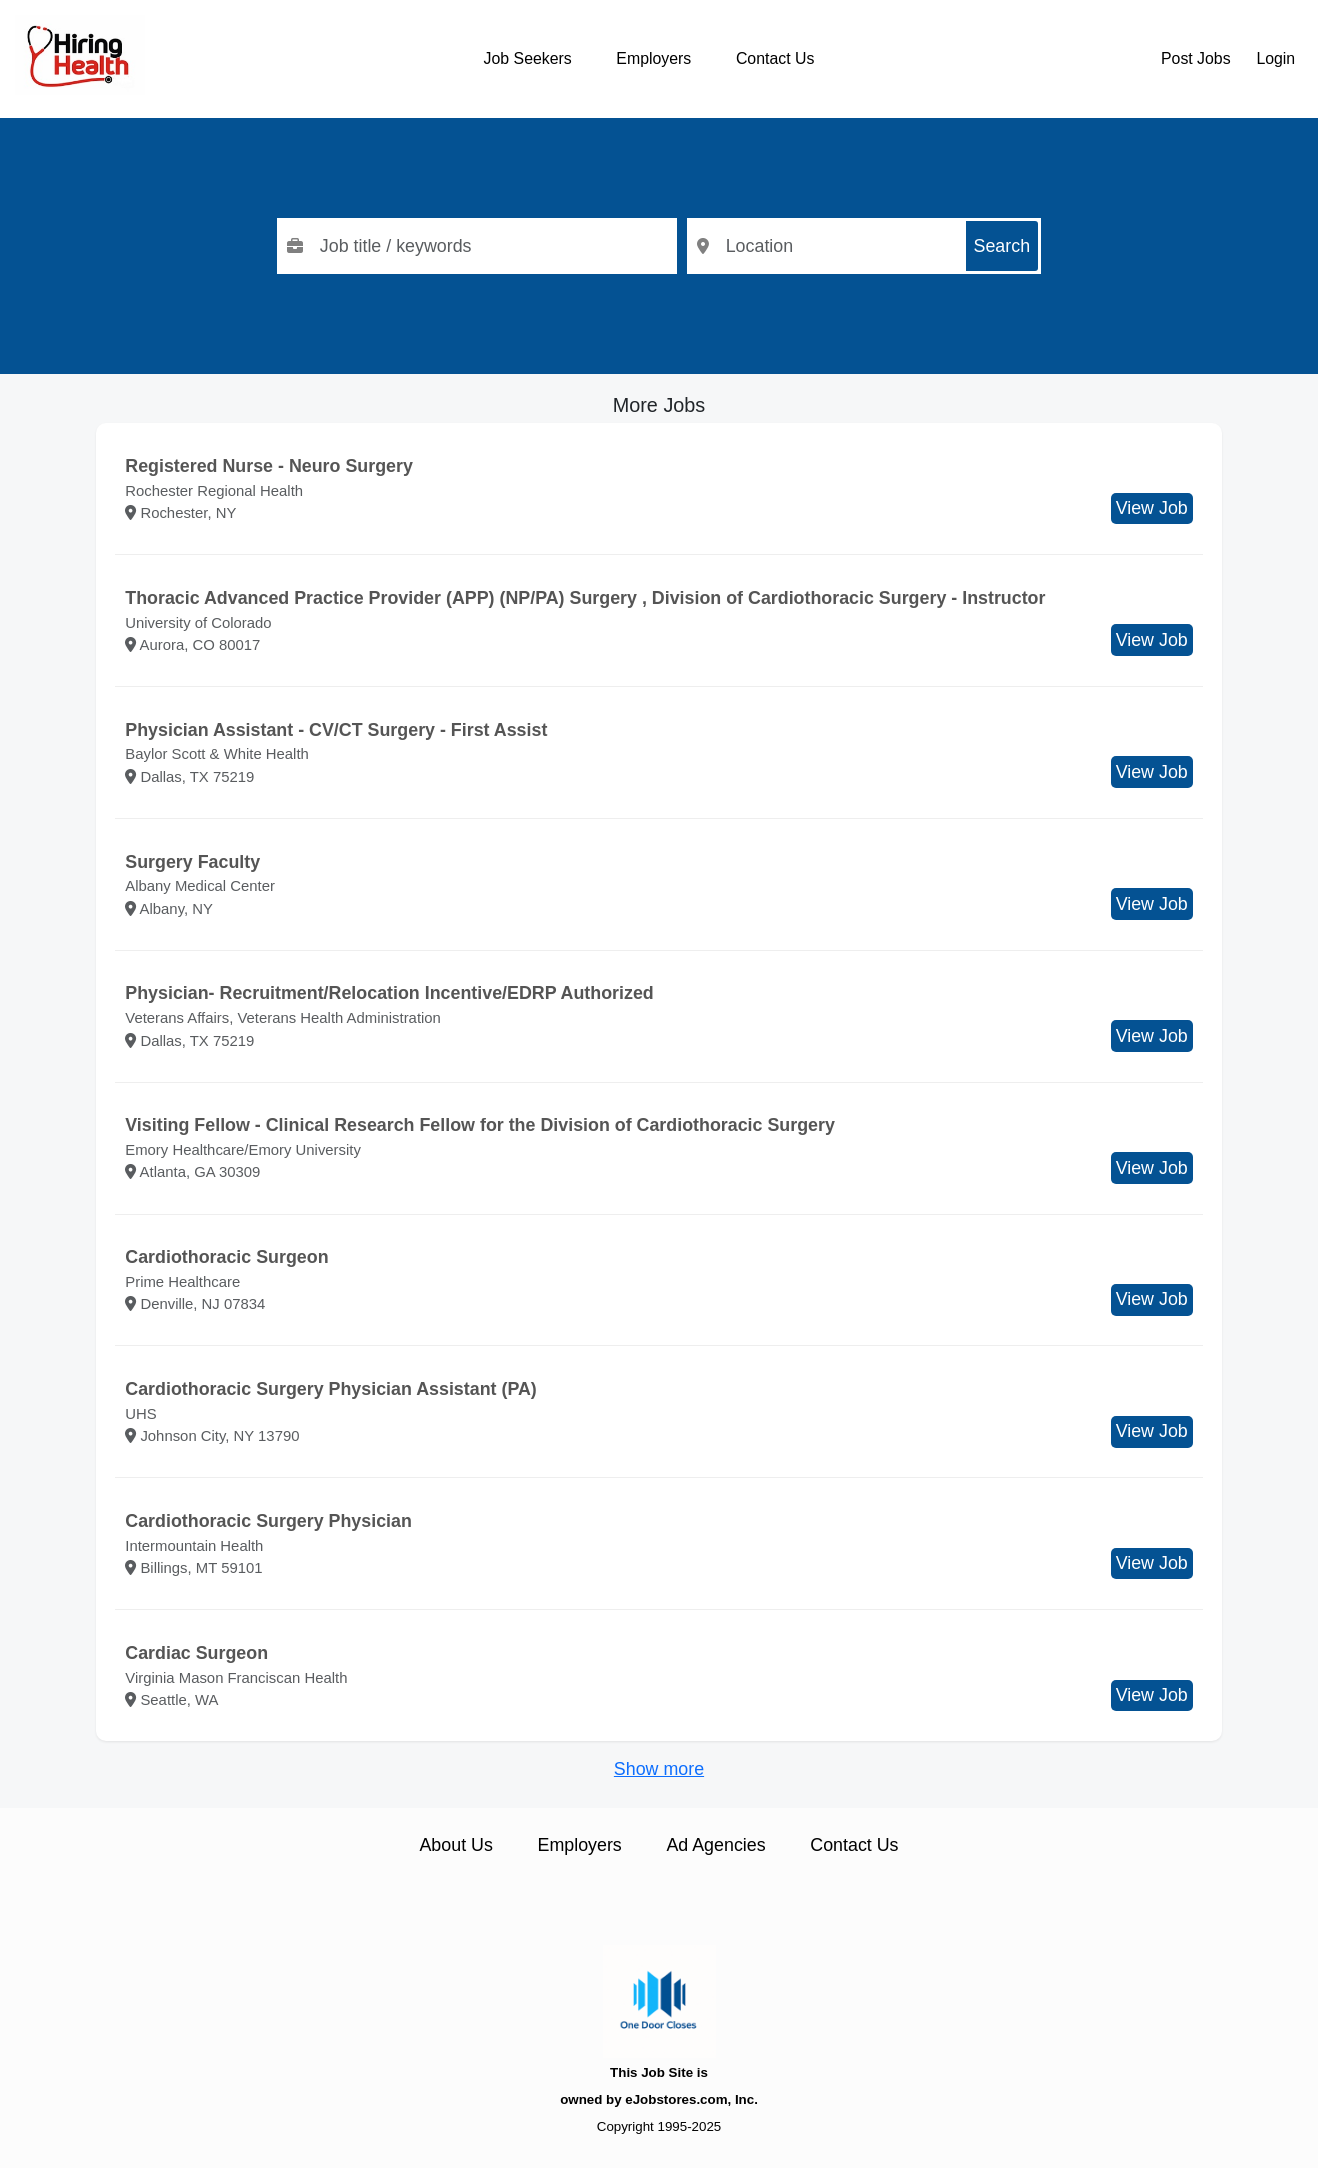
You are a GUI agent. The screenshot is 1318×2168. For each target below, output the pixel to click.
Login (1275, 58)
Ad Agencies (715, 1845)
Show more (659, 1769)
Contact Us (775, 58)
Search (1002, 246)
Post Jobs (1196, 58)
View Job (1152, 508)
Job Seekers (528, 58)
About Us (455, 1845)
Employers (653, 58)
